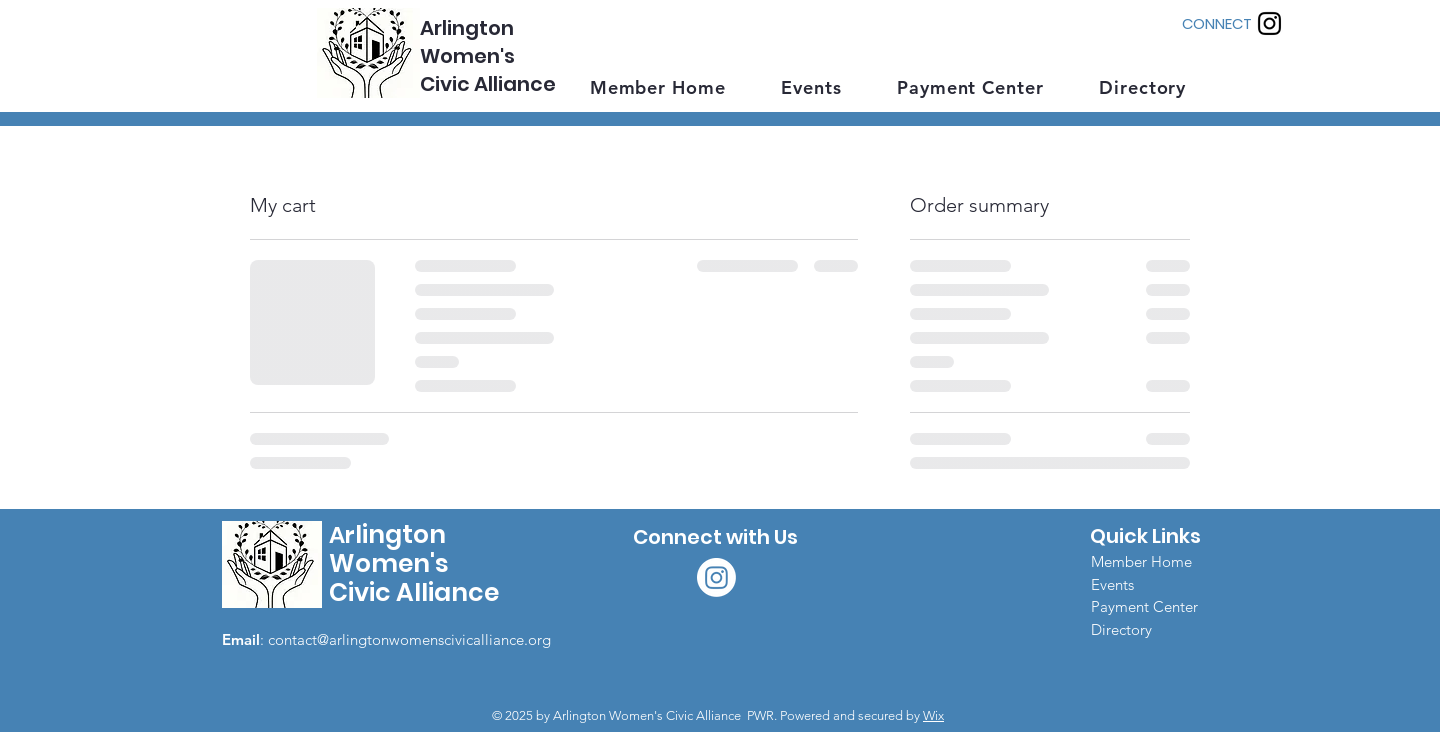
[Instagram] (1269, 23)
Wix (933, 715)
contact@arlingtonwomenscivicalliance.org (409, 639)
